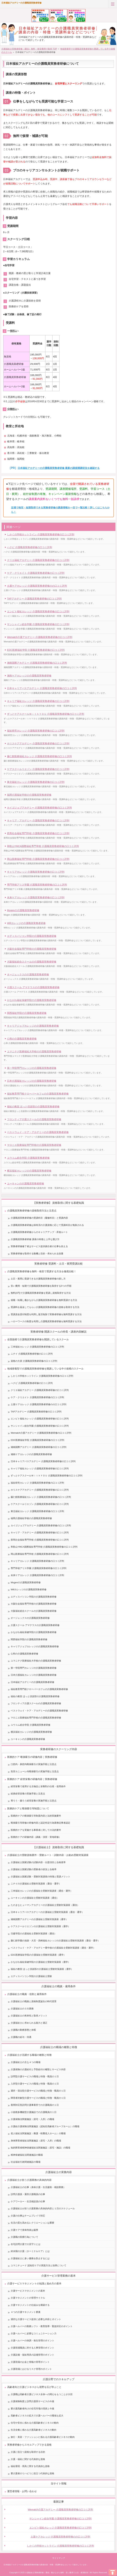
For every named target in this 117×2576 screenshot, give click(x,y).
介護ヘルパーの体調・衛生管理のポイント (32, 2340)
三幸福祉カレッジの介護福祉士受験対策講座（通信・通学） (41, 1891)
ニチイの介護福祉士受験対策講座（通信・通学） (36, 1883)
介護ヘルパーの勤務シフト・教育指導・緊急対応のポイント (41, 2326)
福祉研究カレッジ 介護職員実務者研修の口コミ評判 (35, 730)
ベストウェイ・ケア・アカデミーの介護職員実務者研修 (38, 1132)
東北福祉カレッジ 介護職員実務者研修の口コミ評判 (35, 782)
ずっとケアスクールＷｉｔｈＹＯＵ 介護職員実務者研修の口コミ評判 (45, 714)
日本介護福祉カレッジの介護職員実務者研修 (31, 1080)
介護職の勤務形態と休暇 (23, 2030)
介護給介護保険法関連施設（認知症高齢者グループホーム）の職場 (45, 2126)
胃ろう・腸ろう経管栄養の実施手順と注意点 (33, 1800)
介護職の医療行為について (24, 2237)
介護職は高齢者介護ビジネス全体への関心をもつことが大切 (41, 2394)
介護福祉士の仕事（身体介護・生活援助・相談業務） (38, 2187)
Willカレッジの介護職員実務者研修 (26, 923)
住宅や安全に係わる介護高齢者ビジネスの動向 (35, 2422)
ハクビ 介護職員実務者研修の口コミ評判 (29, 547)
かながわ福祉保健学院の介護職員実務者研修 (31, 1000)
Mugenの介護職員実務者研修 (23, 910)
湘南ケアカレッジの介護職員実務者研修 (29, 675)
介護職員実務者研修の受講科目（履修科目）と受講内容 (39, 1218)
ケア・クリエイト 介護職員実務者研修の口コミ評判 (35, 573)
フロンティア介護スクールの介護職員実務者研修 (34, 1119)
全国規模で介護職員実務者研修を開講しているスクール (38, 1339)
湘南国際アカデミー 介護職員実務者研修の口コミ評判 (37, 662)
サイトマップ (58, 2558)
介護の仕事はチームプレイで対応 (28, 2215)
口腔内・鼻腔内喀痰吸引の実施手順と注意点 (33, 1764)
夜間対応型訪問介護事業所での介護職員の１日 (35, 2105)
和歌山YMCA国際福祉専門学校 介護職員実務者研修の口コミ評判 (43, 846)
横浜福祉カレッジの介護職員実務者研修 (29, 1170)
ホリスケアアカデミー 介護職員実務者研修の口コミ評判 (38, 743)
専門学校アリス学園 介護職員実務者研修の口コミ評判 (37, 884)
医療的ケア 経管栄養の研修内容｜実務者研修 (32, 1779)
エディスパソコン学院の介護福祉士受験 (31, 1976)
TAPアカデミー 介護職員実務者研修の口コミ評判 (34, 598)
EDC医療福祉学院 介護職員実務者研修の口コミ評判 (36, 650)
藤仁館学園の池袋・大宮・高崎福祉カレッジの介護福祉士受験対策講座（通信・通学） (55, 1940)
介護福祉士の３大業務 (22, 2008)
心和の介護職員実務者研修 (22, 1038)
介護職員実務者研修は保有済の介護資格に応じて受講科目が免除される (47, 1225)
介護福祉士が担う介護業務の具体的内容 (29, 2180)
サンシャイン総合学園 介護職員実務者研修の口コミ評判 (38, 624)
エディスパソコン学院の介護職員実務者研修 (31, 936)
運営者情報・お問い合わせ (22, 2491)
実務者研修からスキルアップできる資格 (29, 2444)
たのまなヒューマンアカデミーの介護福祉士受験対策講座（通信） (45, 1905)
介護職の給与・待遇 (21, 2037)
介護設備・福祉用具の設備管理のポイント (32, 2354)
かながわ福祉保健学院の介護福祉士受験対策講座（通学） (40, 1962)
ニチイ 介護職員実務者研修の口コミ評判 (32, 1353)
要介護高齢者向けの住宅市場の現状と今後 (32, 2408)
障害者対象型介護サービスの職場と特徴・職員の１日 (38, 2098)
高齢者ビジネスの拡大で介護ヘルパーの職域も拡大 (37, 2415)
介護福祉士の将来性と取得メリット (29, 2015)
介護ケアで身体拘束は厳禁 (24, 2230)
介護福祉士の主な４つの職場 (25, 2062)
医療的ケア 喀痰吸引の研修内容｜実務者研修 (32, 1757)
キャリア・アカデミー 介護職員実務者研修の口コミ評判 (38, 820)
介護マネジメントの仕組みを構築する (30, 2305)
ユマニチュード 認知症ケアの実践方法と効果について (38, 2265)
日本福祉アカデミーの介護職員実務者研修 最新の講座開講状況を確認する (59, 468)
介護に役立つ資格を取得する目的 (28, 2452)
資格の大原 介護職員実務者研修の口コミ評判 (34, 1361)
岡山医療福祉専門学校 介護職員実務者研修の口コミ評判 (38, 859)
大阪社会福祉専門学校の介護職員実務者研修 (31, 948)
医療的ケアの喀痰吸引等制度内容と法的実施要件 (36, 1815)
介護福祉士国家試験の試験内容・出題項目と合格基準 (38, 1862)
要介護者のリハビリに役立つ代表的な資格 (32, 2473)
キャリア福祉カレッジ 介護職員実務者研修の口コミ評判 (38, 701)
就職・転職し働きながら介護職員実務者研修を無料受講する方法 (44, 1300)
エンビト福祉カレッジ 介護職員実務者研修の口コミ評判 (38, 611)
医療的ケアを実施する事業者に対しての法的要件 (36, 1830)
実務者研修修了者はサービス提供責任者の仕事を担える (39, 1246)
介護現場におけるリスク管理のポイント (31, 2369)
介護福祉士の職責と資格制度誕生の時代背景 (33, 2001)
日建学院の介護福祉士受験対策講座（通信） (33, 1933)
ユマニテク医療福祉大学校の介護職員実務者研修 (34, 1051)
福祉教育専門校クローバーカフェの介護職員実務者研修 (38, 1093)
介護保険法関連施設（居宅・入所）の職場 (32, 2119)
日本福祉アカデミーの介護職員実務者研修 (32, 1682)
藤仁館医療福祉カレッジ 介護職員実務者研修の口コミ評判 (39, 756)
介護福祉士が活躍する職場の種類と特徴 (29, 2055)
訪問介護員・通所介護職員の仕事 (28, 2194)
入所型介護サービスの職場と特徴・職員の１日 (35, 2083)
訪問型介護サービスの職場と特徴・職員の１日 (35, 2076)
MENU (112, 4)
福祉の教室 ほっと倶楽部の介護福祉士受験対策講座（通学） (42, 1969)
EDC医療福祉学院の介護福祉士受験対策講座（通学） (38, 1954)
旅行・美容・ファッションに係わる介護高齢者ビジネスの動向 (43, 2437)
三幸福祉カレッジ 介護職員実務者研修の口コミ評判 (37, 1346)
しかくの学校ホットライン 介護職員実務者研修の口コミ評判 (40, 534)
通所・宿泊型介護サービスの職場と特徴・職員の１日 (38, 2090)
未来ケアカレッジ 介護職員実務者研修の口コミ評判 (35, 897)
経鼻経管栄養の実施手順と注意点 (28, 1793)
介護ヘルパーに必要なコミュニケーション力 (33, 2333)
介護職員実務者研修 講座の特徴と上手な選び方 (35, 1239)
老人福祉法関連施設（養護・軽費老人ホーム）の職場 (38, 2133)
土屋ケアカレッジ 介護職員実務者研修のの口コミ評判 (37, 585)
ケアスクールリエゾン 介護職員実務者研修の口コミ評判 (38, 769)
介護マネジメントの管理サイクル (28, 2297)
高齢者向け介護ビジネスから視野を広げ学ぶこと (34, 2387)
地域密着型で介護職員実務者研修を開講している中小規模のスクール (45, 1368)
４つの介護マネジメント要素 (25, 2312)
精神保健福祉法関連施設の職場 (27, 2155)
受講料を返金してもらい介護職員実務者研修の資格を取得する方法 (45, 1307)
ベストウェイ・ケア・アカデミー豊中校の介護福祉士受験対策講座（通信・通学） (53, 1947)
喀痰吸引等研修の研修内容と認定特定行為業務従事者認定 (40, 1822)
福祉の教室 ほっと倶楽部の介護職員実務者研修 (33, 1106)
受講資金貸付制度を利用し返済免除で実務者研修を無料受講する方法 (46, 1314)
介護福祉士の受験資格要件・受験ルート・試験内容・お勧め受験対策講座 (47, 1855)
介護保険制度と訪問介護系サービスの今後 (32, 2401)
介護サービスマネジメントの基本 (28, 2290)
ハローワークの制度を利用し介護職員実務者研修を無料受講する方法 (46, 1321)
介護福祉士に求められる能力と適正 (29, 2023)
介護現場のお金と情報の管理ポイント (30, 2362)
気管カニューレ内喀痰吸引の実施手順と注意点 (35, 1771)
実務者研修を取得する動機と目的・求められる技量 (37, 1253)
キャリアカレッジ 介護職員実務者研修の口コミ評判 (35, 871)
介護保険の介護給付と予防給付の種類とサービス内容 (38, 2069)
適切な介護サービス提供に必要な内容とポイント (36, 2319)
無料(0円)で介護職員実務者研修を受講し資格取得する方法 (41, 1293)
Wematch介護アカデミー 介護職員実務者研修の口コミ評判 (39, 637)
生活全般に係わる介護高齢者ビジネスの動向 (33, 2430)
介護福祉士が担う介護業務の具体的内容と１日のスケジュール (43, 2208)
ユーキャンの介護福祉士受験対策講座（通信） (35, 1898)
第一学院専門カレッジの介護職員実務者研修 (31, 1068)
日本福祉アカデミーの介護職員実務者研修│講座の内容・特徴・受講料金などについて (58, 30)
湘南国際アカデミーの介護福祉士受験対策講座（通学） (39, 1919)
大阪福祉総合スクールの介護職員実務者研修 (31, 961)
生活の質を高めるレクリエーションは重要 (32, 2222)
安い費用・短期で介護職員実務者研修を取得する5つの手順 (41, 1286)
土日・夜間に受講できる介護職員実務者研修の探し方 (38, 1278)
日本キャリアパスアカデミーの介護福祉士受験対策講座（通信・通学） (47, 1912)
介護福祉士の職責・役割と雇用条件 (27, 1994)
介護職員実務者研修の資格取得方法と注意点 (31, 1210)
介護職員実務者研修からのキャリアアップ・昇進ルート (39, 1232)
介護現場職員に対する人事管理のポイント (32, 2347)
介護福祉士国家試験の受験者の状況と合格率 (33, 1869)
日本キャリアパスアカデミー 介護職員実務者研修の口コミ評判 (42, 688)
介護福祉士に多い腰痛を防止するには (30, 2258)
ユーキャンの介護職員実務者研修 (25, 1183)
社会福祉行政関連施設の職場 (25, 2162)
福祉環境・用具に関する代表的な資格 (30, 2466)
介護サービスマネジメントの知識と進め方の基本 (34, 2283)
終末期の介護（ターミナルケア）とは (30, 2251)
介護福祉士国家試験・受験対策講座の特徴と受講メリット (40, 1876)
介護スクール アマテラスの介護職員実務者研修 (33, 987)
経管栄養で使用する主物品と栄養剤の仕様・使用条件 (38, 1786)
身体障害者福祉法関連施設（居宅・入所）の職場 (36, 2140)
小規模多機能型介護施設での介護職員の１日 (33, 2112)
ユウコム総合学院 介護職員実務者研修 (28, 1157)
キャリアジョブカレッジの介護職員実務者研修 (33, 1025)
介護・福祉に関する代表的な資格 (28, 2459)
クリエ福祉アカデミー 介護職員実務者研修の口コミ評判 (38, 560)
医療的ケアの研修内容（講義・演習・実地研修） (36, 1837)
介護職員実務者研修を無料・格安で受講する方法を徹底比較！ (41, 1271)
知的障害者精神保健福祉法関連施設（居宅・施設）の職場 (40, 2147)
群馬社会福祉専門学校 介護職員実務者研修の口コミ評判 (38, 833)
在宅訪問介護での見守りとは (25, 2244)
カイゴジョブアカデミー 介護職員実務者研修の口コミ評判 (39, 807)
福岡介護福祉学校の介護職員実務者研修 (29, 794)
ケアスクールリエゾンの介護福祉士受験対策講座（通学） (40, 1926)
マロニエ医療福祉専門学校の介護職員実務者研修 (34, 1145)
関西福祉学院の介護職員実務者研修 (26, 1013)
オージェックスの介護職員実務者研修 (28, 974)
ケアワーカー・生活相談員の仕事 (28, 2201)
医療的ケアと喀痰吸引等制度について (28, 1808)
